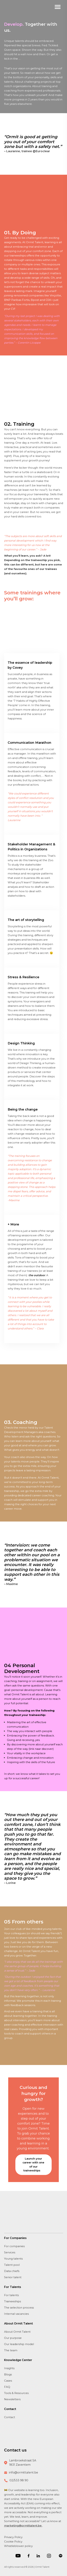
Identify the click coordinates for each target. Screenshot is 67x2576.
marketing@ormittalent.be (23, 2525)
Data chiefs (11, 2271)
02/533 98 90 (18, 2480)
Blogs (8, 2374)
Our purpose (13, 2338)
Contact (9, 2417)
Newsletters (12, 2399)
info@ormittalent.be (23, 2472)
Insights (9, 2368)
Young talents (13, 2258)
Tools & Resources (16, 2393)
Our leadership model (19, 2344)
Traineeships (12, 2301)
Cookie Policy (13, 2541)
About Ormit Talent (17, 2331)
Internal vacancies (16, 2313)
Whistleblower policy (18, 2546)
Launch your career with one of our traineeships (33, 2164)
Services (9, 2252)
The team (10, 2350)
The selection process (19, 2307)
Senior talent (12, 2277)
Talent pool (12, 2264)
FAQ (7, 2387)
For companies (14, 2246)
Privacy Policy (13, 2537)
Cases (8, 2380)
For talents (11, 2295)
